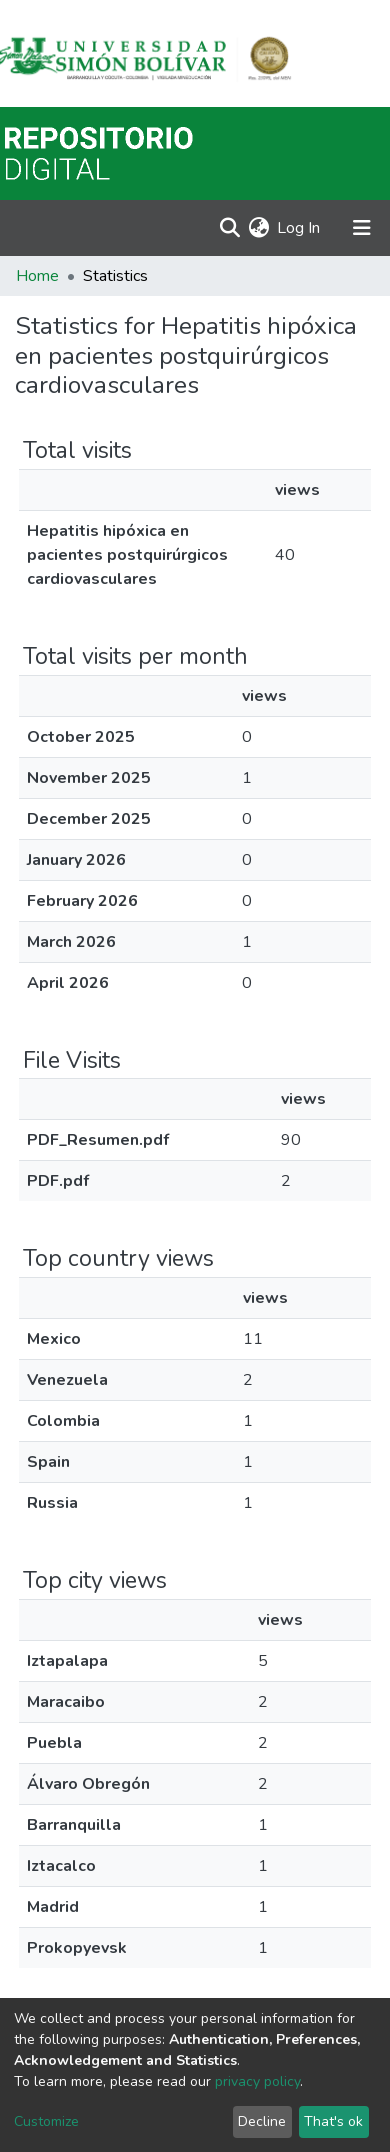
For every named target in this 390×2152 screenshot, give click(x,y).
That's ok (333, 2121)
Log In (299, 228)
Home (37, 276)
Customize (46, 2121)
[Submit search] (229, 228)
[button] (258, 228)
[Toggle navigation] (362, 228)
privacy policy (257, 2081)
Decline (262, 2121)
